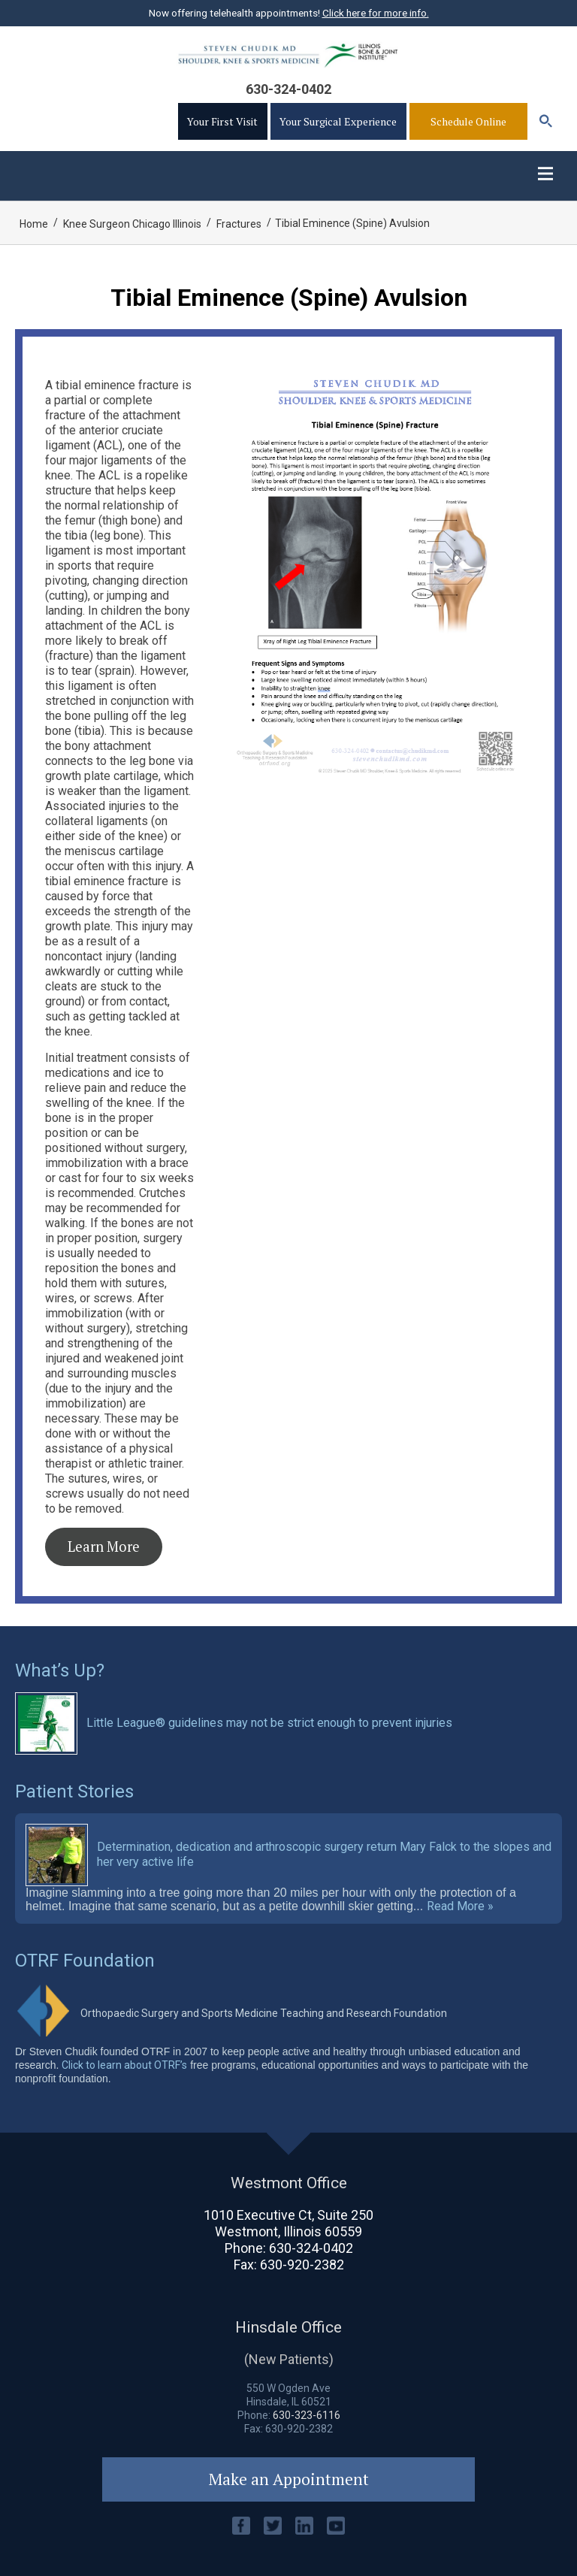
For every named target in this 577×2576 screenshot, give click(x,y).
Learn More (104, 1546)
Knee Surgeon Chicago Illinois (132, 224)
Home (34, 224)
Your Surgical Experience (338, 121)
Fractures (238, 224)
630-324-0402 (288, 89)
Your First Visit (222, 121)
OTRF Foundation (85, 1960)
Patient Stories (74, 1791)
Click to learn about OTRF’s (124, 2065)
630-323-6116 (306, 2415)
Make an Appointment (289, 2479)
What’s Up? (59, 1670)
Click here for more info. (375, 13)
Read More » (460, 1906)
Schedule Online (468, 121)
